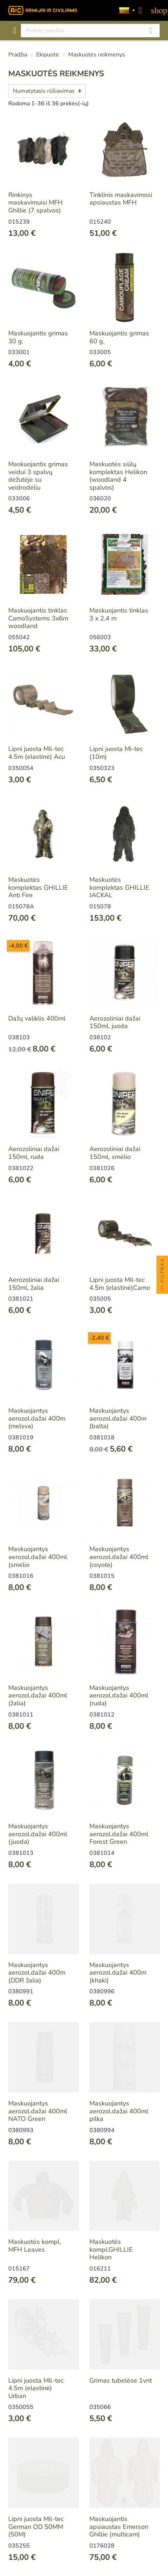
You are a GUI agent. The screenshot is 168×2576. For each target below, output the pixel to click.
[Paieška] (90, 30)
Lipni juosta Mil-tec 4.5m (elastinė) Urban (36, 2388)
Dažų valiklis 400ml (36, 1018)
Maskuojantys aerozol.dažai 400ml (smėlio (37, 1557)
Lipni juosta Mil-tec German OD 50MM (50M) (36, 2527)
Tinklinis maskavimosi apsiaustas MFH (120, 199)
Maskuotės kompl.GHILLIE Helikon (111, 2249)
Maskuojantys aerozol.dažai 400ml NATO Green (37, 2111)
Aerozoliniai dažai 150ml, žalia (33, 1283)
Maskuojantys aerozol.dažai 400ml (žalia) (37, 1695)
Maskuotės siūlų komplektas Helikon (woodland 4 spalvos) (118, 476)
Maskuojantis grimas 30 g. (38, 337)
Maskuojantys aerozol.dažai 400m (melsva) (36, 1418)
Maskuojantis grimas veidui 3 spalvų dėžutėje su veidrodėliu (38, 476)
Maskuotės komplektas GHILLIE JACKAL (119, 887)
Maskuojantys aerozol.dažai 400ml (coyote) (118, 1557)
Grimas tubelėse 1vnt (120, 2380)
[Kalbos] (127, 10)
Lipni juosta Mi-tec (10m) (116, 752)
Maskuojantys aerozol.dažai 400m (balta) (117, 1418)
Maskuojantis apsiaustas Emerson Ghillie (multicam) (118, 2527)
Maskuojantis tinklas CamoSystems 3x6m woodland (38, 618)
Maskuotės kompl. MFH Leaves (34, 2245)
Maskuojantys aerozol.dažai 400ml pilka (118, 2111)
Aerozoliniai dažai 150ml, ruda (33, 1153)
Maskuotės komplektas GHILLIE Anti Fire (38, 887)
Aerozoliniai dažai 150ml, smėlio (114, 1153)
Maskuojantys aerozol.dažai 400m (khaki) (117, 1973)
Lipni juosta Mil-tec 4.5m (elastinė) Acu (36, 752)
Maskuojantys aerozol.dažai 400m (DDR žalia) (36, 1973)
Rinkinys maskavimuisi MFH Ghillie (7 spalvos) (35, 203)
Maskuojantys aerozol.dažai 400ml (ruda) (118, 1695)
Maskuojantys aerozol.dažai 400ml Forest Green (118, 1834)
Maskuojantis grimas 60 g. (119, 337)
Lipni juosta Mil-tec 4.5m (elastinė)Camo (119, 1283)
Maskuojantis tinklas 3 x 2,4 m (118, 614)
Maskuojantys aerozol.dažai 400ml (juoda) (37, 1834)
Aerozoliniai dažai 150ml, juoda (114, 1022)
